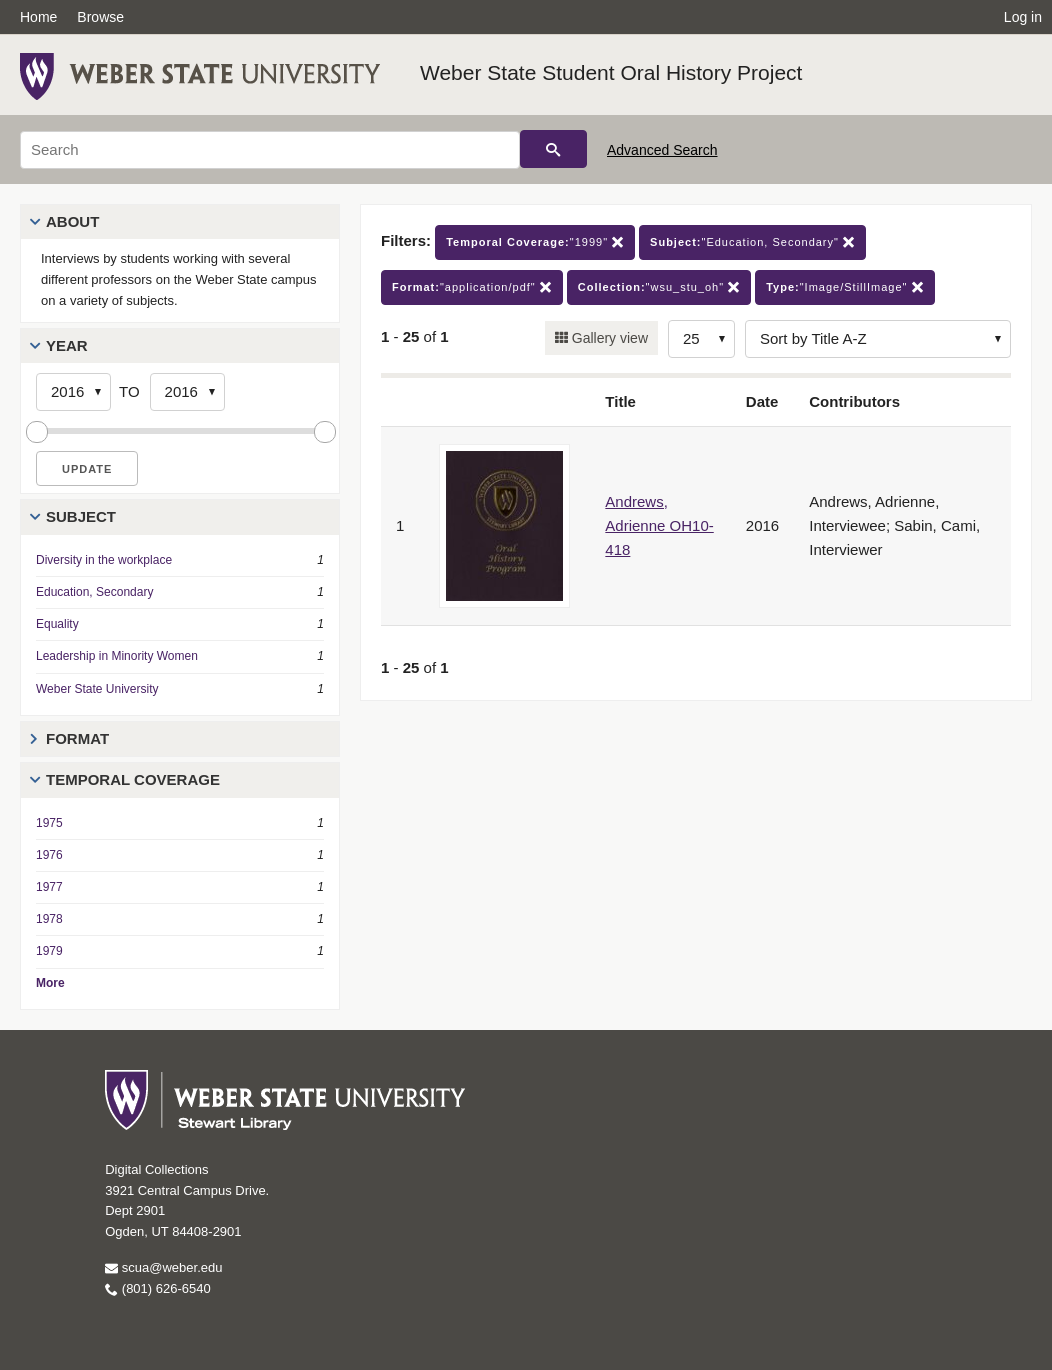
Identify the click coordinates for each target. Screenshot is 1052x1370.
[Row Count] (701, 339)
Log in (1023, 17)
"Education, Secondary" (752, 242)
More (50, 983)
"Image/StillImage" (844, 287)
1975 (49, 823)
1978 (49, 919)
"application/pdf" (472, 287)
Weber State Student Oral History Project (611, 72)
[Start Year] (73, 392)
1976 (49, 855)
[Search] (270, 150)
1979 (49, 951)
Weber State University (97, 689)
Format (77, 738)
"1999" (535, 242)
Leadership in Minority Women (117, 656)
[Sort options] (878, 339)
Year (67, 345)
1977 (49, 887)
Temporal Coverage (133, 779)
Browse (100, 17)
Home (38, 17)
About (72, 221)
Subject (81, 516)
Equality (57, 624)
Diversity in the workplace (104, 560)
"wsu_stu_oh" (659, 287)
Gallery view (608, 338)
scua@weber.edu (163, 1267)
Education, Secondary (94, 592)
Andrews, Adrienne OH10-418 (659, 525)
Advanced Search (662, 150)
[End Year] (187, 392)
